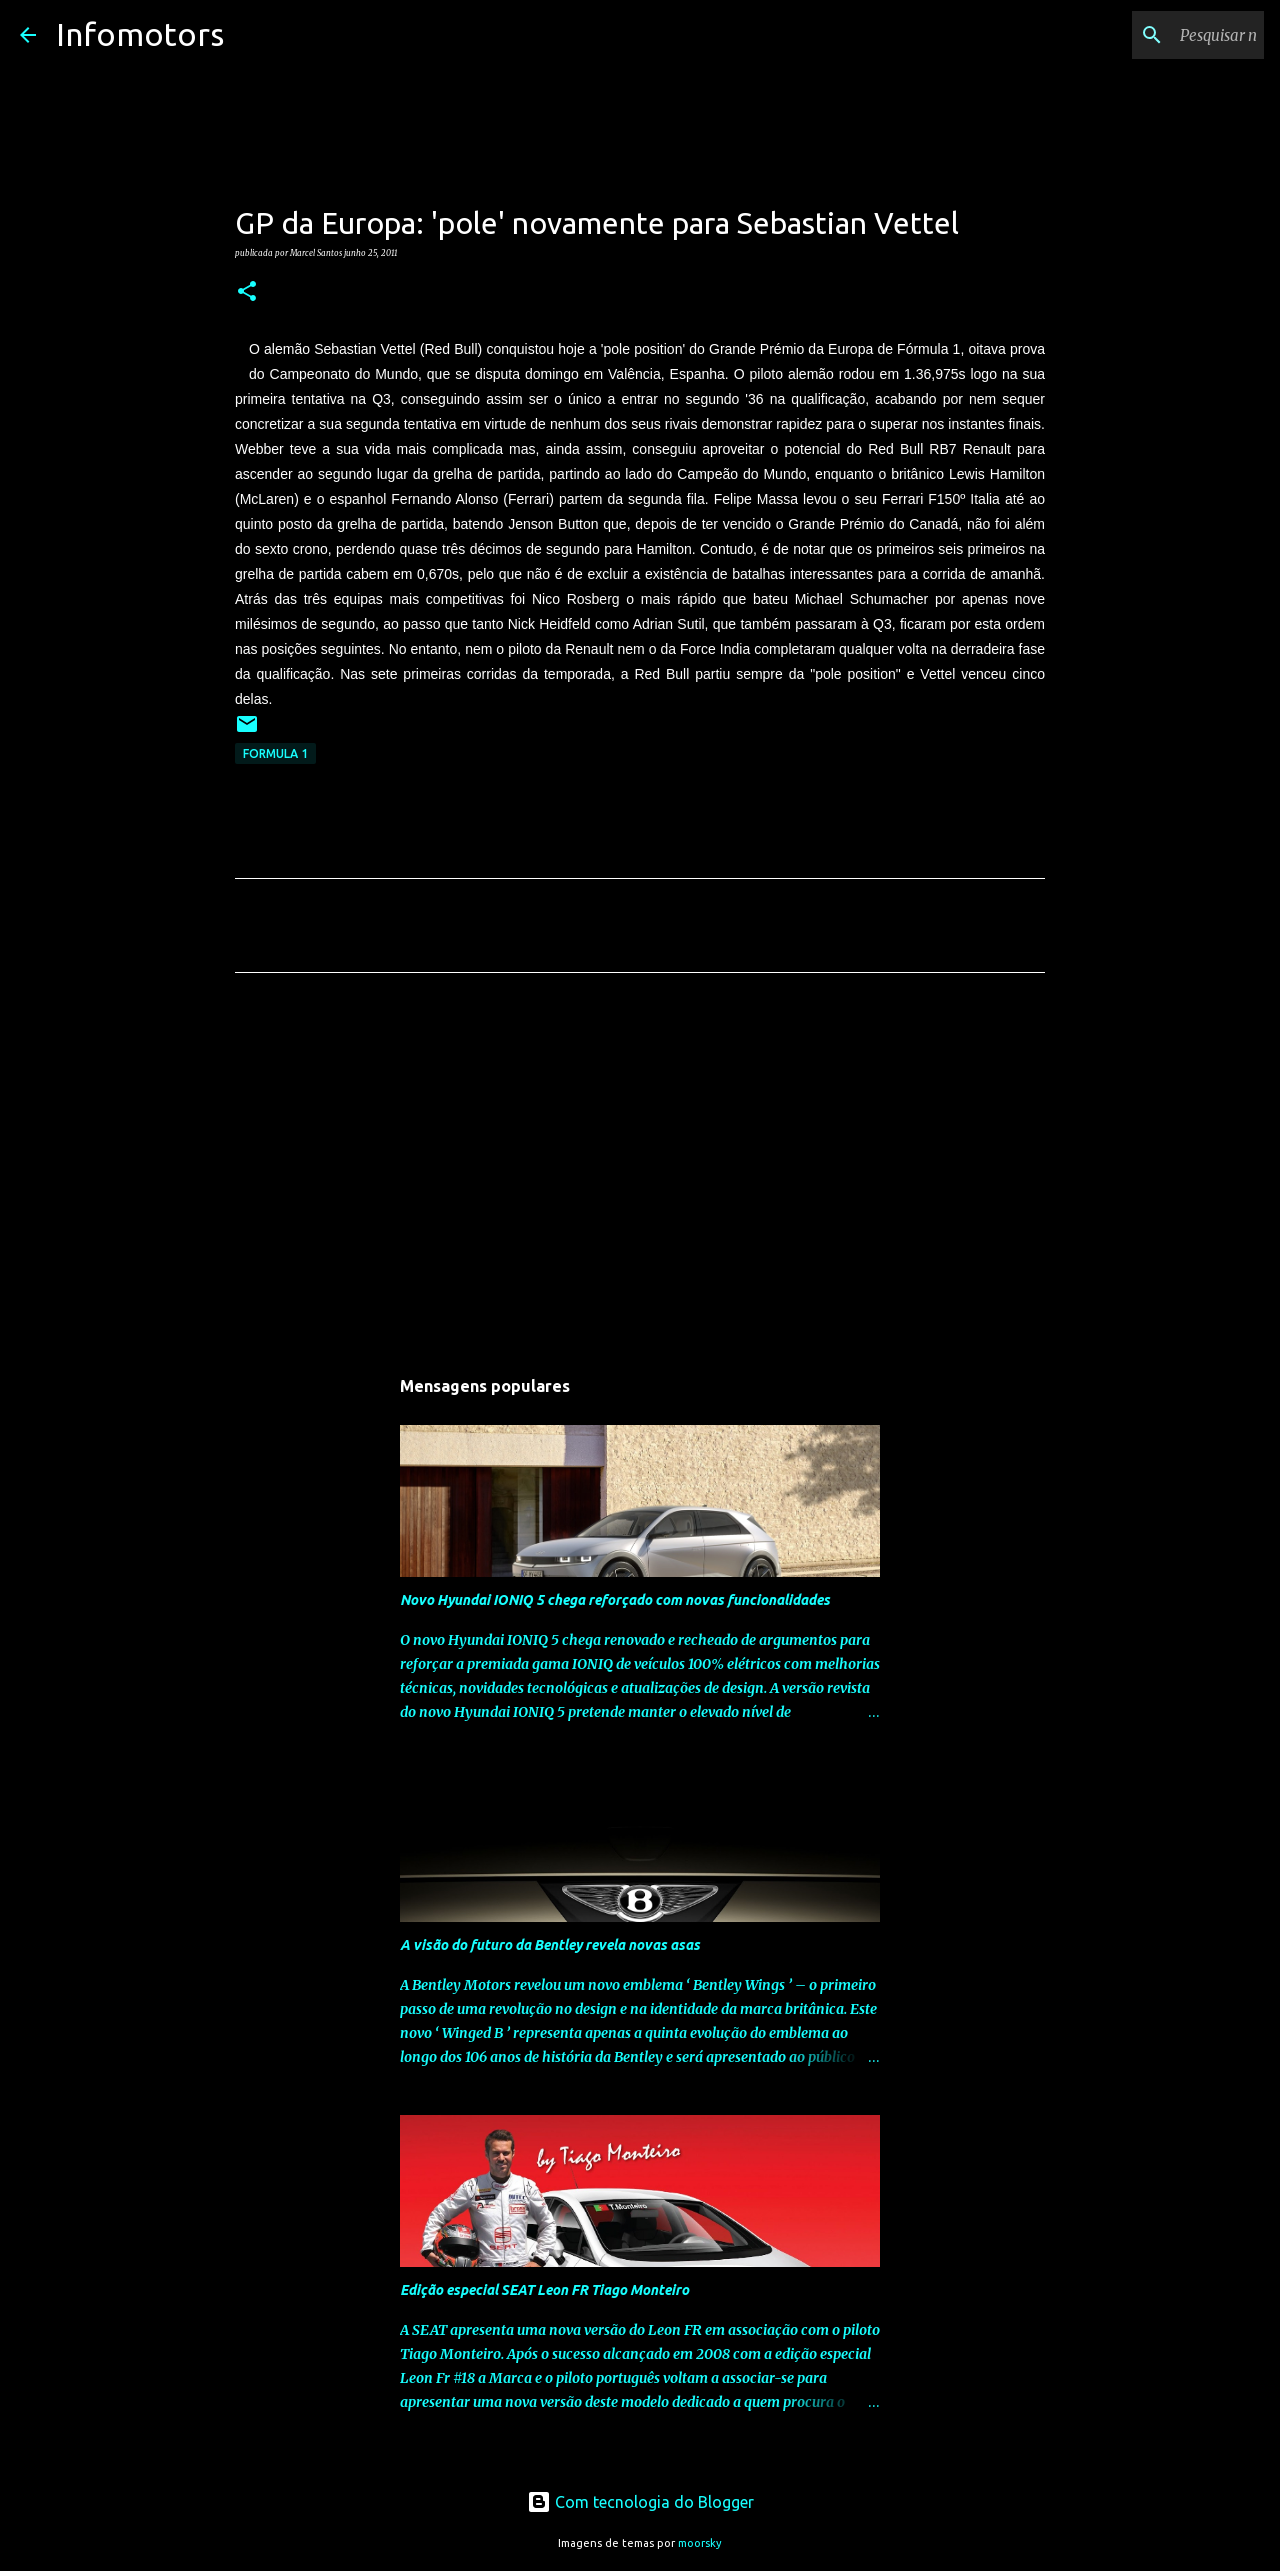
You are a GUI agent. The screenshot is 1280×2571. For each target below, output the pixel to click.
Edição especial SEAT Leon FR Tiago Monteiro (544, 2290)
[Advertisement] (640, 1175)
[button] (247, 292)
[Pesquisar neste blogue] (1159, 35)
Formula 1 (275, 753)
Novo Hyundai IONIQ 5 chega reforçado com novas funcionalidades (615, 1600)
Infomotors (140, 34)
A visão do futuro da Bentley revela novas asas (550, 1945)
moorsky (700, 2543)
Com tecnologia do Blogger (640, 2502)
